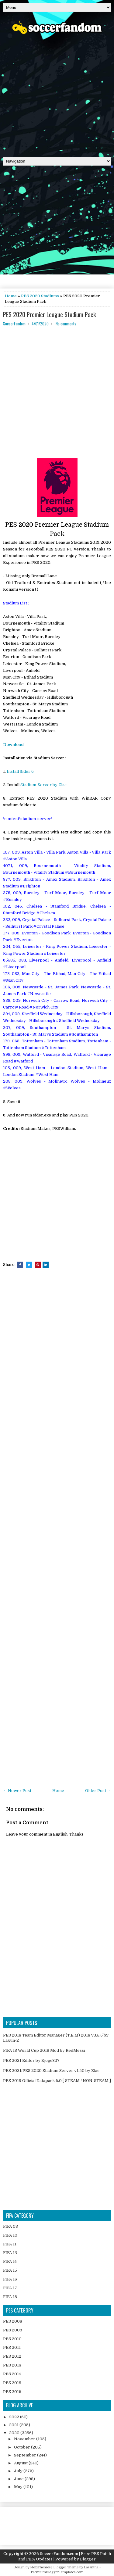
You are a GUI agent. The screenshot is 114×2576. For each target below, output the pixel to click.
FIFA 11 (9, 2244)
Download (13, 744)
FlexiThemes (40, 2567)
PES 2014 (12, 2374)
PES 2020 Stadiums (40, 296)
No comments (66, 324)
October (22, 2447)
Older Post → (98, 1790)
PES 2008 (12, 2321)
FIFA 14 (10, 2261)
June (19, 2479)
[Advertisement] (57, 93)
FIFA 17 (10, 2288)
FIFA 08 (10, 2226)
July (18, 2471)
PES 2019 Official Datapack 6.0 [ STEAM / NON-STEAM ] (57, 2080)
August (21, 2463)
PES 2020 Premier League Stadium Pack (49, 314)
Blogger (88, 2559)
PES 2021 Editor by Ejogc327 (31, 2060)
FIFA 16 (10, 2279)
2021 (14, 2425)
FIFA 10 (10, 2235)
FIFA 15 (10, 2270)
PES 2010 (12, 2339)
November (25, 2439)
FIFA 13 (10, 2252)
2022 (14, 2417)
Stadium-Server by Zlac (43, 785)
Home (11, 296)
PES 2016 (12, 2391)
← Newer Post (17, 1790)
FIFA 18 (10, 2297)
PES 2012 (12, 2356)
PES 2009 (12, 2330)
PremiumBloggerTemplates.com (57, 2572)
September (25, 2455)
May (18, 2487)
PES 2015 (12, 2383)
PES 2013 (12, 2365)
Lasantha (91, 2567)
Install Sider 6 (20, 771)
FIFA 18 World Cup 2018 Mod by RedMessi (44, 2050)
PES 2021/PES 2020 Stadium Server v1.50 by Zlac (51, 2070)
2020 (14, 2433)
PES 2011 (12, 2347)
